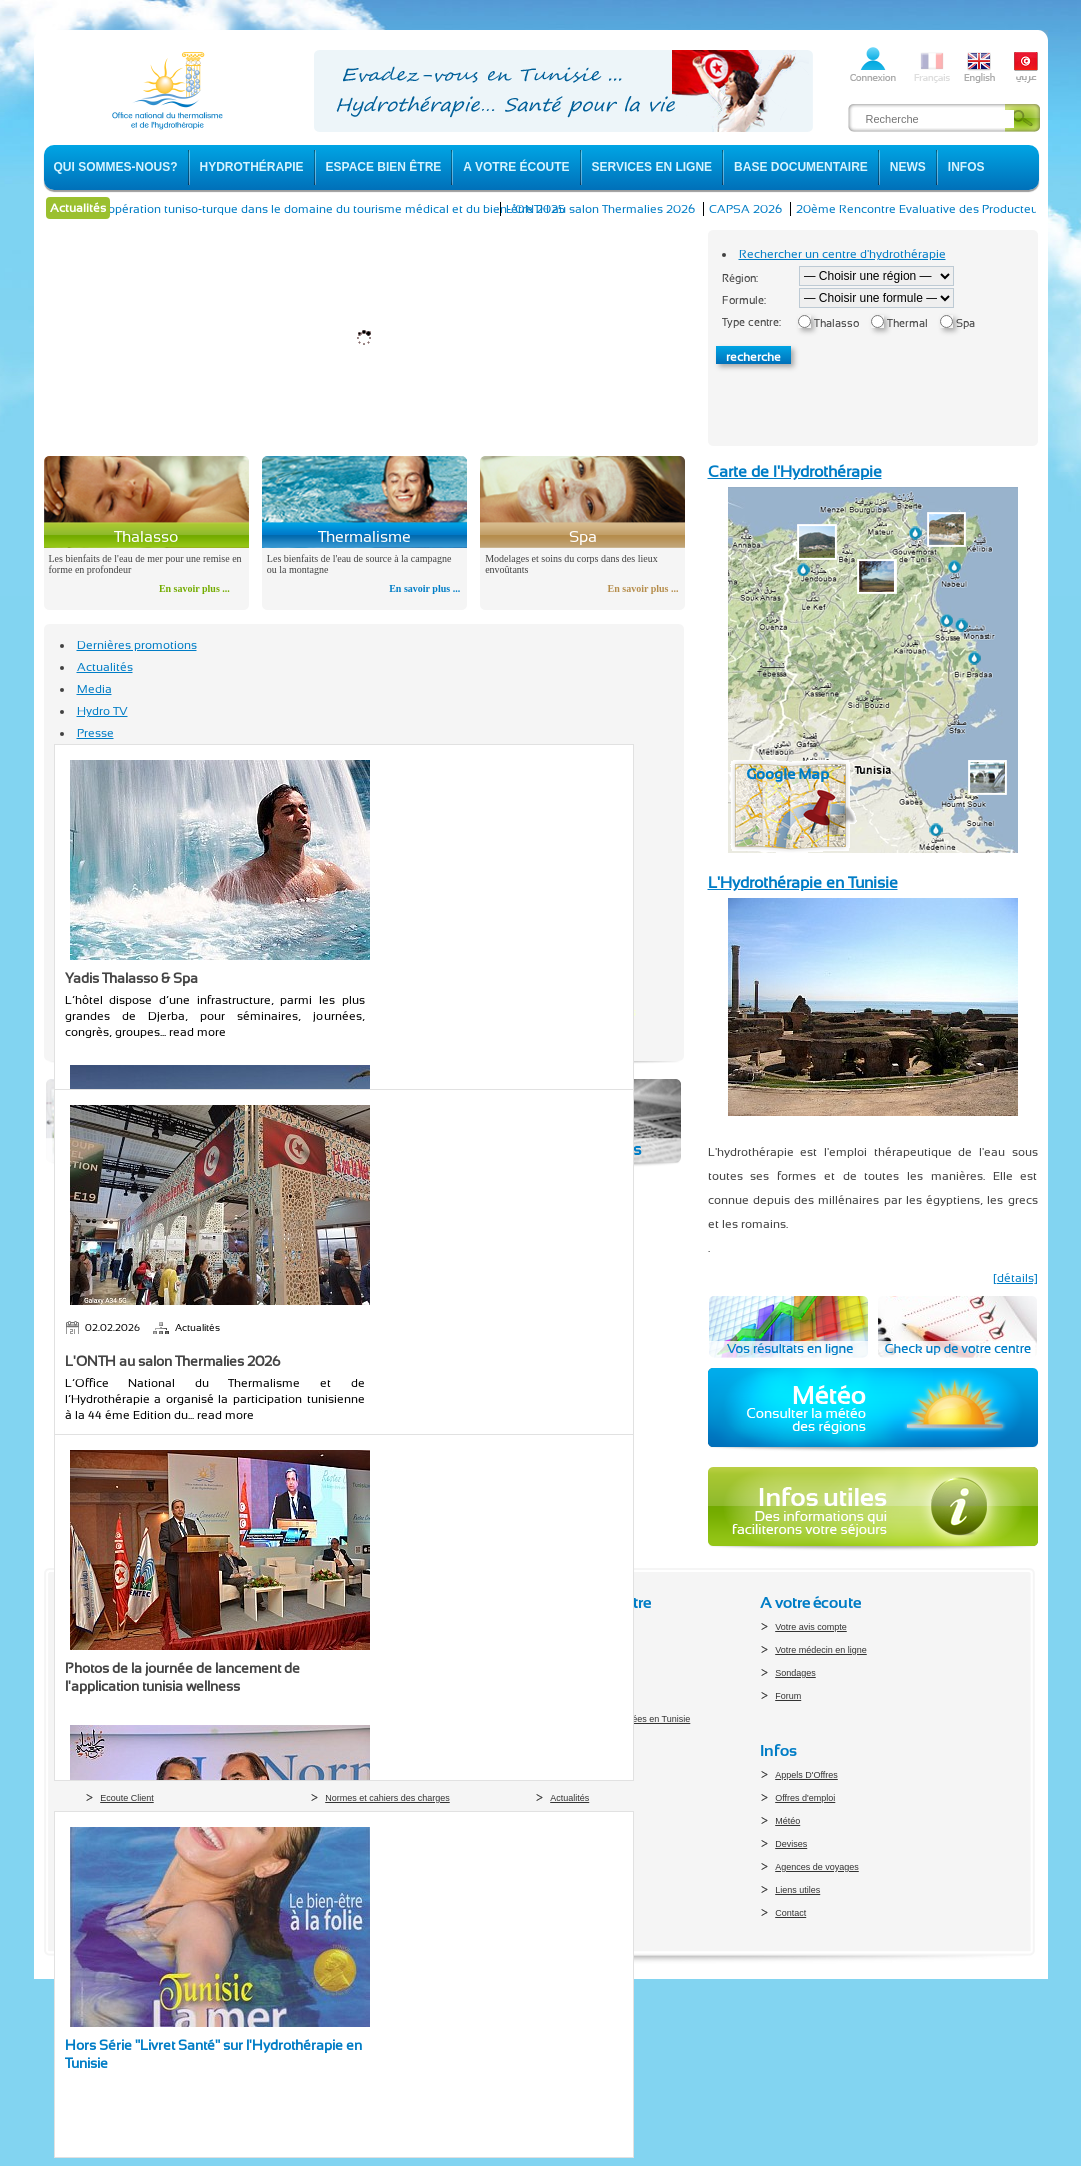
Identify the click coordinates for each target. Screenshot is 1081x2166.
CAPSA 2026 (777, 209)
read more (197, 1032)
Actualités (105, 667)
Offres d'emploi (805, 1798)
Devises (791, 1844)
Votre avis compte (811, 1627)
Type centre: (751, 322)
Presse (95, 733)
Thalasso (836, 323)
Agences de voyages (817, 1867)
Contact (790, 1913)
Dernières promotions (137, 645)
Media (94, 689)
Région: (740, 278)
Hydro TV (102, 711)
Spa (965, 323)
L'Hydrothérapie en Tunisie (803, 882)
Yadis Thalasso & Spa (131, 978)
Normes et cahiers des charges (387, 1798)
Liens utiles (797, 1890)
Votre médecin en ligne (821, 1650)
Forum (788, 1696)
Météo (787, 1821)
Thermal (907, 323)
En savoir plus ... (194, 588)
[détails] (1015, 1278)
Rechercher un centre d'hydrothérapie (842, 254)
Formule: (744, 300)
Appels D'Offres (806, 1775)
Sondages (795, 1673)
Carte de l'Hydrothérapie (795, 471)
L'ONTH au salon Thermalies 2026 (632, 209)
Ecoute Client (127, 1798)
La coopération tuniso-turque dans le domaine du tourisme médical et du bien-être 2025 (353, 209)
